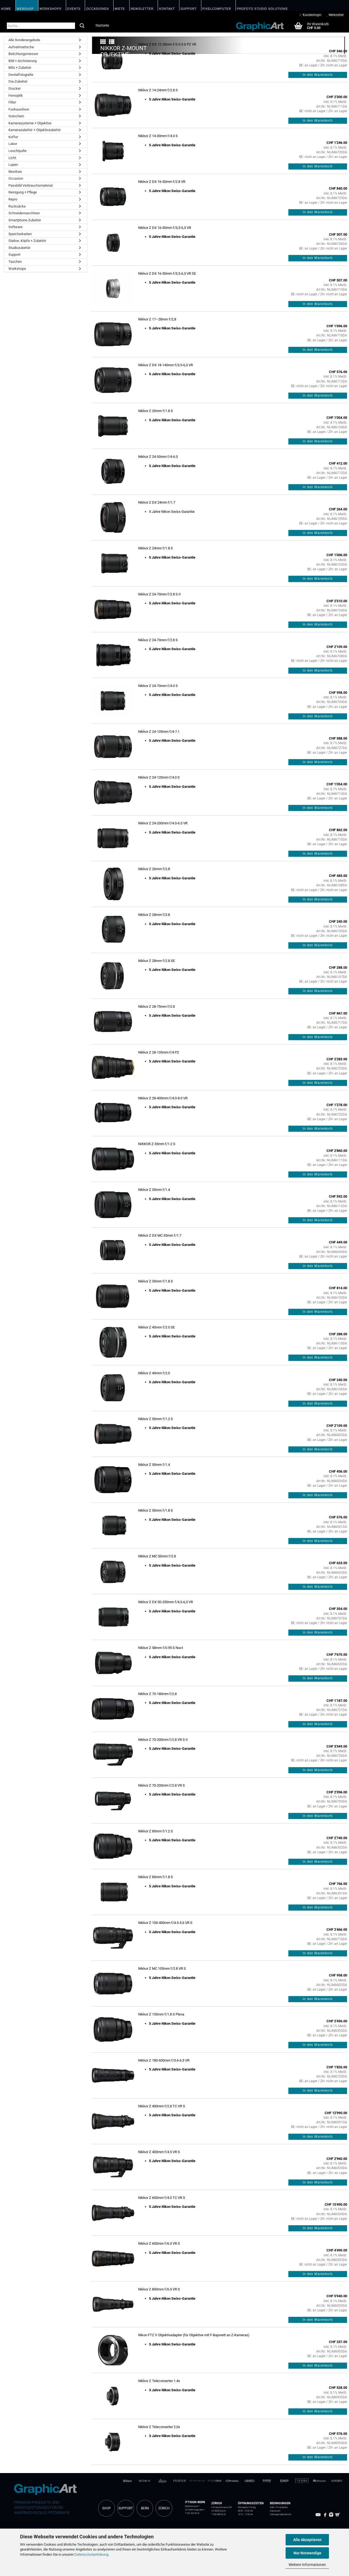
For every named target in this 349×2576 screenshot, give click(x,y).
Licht (12, 158)
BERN (145, 2508)
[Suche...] (82, 26)
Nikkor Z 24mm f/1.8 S (155, 548)
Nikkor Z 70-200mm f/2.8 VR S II (163, 1740)
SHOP (106, 2508)
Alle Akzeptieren (307, 2540)
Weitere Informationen (307, 2564)
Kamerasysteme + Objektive (29, 123)
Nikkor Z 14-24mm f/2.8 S (158, 90)
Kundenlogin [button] (310, 15)
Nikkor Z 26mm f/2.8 (154, 869)
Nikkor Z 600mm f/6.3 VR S (159, 2243)
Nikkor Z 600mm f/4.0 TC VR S (161, 2198)
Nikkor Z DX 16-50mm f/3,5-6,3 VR (164, 228)
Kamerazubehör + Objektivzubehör (34, 130)
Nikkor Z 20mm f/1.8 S (155, 411)
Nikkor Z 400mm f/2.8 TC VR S (161, 2106)
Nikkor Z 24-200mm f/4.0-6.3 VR (163, 823)
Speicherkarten (20, 234)
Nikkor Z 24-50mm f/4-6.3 (158, 457)
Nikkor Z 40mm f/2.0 (154, 1373)
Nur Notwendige (307, 2553)
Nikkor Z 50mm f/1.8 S (155, 1510)
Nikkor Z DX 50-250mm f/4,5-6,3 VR (165, 1602)
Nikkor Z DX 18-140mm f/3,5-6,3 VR (165, 365)
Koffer (13, 137)
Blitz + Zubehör (19, 68)
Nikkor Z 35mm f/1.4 (154, 1190)
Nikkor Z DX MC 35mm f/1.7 (159, 1235)
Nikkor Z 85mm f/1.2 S (155, 1831)
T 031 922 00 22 (192, 2513)
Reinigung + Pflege (22, 192)
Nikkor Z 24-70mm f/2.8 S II (159, 594)
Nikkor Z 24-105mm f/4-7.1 (159, 732)
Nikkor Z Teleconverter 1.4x (159, 2381)
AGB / (273, 2507)
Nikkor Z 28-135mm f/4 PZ (158, 1052)
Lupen (13, 165)
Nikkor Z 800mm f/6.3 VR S (159, 2289)
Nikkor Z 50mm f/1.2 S (155, 1419)
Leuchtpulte (17, 151)
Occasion (15, 178)
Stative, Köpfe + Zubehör (27, 241)
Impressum (275, 2510)
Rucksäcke (17, 206)
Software (15, 227)
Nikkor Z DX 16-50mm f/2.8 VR (161, 182)
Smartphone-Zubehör (24, 220)
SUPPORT (125, 2508)
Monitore (15, 172)
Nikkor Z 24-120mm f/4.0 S (159, 777)
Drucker (14, 88)
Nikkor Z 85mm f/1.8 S (155, 1877)
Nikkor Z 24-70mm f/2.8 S (158, 640)
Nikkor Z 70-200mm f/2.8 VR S (161, 1785)
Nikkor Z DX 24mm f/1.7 (156, 502)
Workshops (17, 269)
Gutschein (16, 116)
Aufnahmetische (21, 47)
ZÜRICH (164, 2508)
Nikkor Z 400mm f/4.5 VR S (159, 2152)
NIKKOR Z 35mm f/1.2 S (156, 1144)
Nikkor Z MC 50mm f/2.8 (157, 1556)
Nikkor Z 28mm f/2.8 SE (156, 961)
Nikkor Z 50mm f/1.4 (154, 1465)
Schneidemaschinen (24, 213)
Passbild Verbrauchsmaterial (30, 185)
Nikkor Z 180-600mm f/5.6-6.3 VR (163, 2060)
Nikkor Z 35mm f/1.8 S (155, 1281)
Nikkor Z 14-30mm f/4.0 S (158, 136)
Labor (12, 144)
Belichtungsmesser (23, 54)
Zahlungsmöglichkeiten (280, 2514)
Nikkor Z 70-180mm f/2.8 (157, 1694)
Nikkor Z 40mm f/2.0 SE (156, 1327)
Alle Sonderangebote (24, 40)
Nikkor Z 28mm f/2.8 (154, 915)
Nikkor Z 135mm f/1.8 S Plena (161, 2014)
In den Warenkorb (318, 75)
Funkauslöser (18, 109)
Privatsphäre (282, 2507)
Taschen (15, 262)
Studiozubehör (19, 248)
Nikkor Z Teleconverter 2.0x (159, 2427)
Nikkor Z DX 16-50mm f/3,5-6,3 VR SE (167, 273)
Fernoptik (15, 95)
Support (14, 254)
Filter (12, 102)
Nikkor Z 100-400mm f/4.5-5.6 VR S (165, 1923)
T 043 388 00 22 (218, 2514)
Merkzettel (335, 15)
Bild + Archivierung (22, 61)
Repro (12, 199)
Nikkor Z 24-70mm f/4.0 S (158, 686)
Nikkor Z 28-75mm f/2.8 (156, 1007)
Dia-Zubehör (17, 81)
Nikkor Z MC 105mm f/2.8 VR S (162, 1968)
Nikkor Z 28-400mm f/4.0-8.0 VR (163, 1098)
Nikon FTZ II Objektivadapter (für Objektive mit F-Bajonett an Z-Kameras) (194, 2335)
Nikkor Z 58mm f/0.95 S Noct (160, 1648)
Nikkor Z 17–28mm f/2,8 (157, 319)
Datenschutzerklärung (91, 2554)
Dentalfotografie (20, 75)
